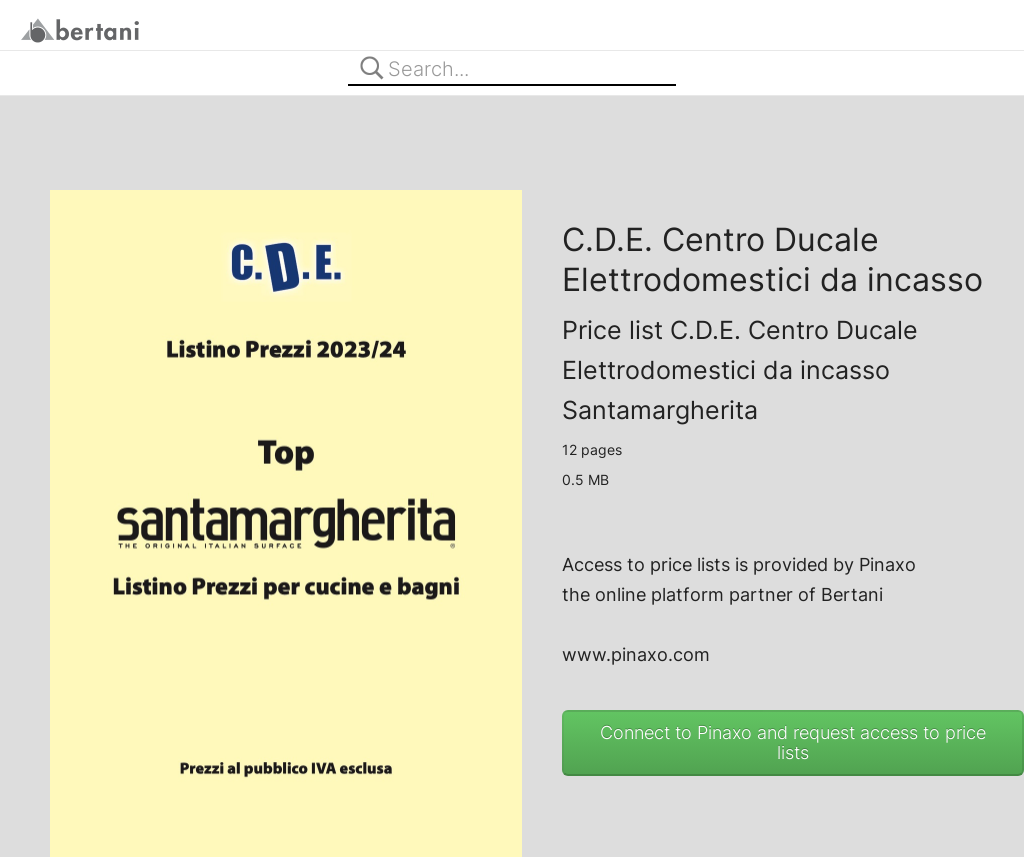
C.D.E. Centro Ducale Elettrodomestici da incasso (772, 259)
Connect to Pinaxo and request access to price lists (793, 742)
